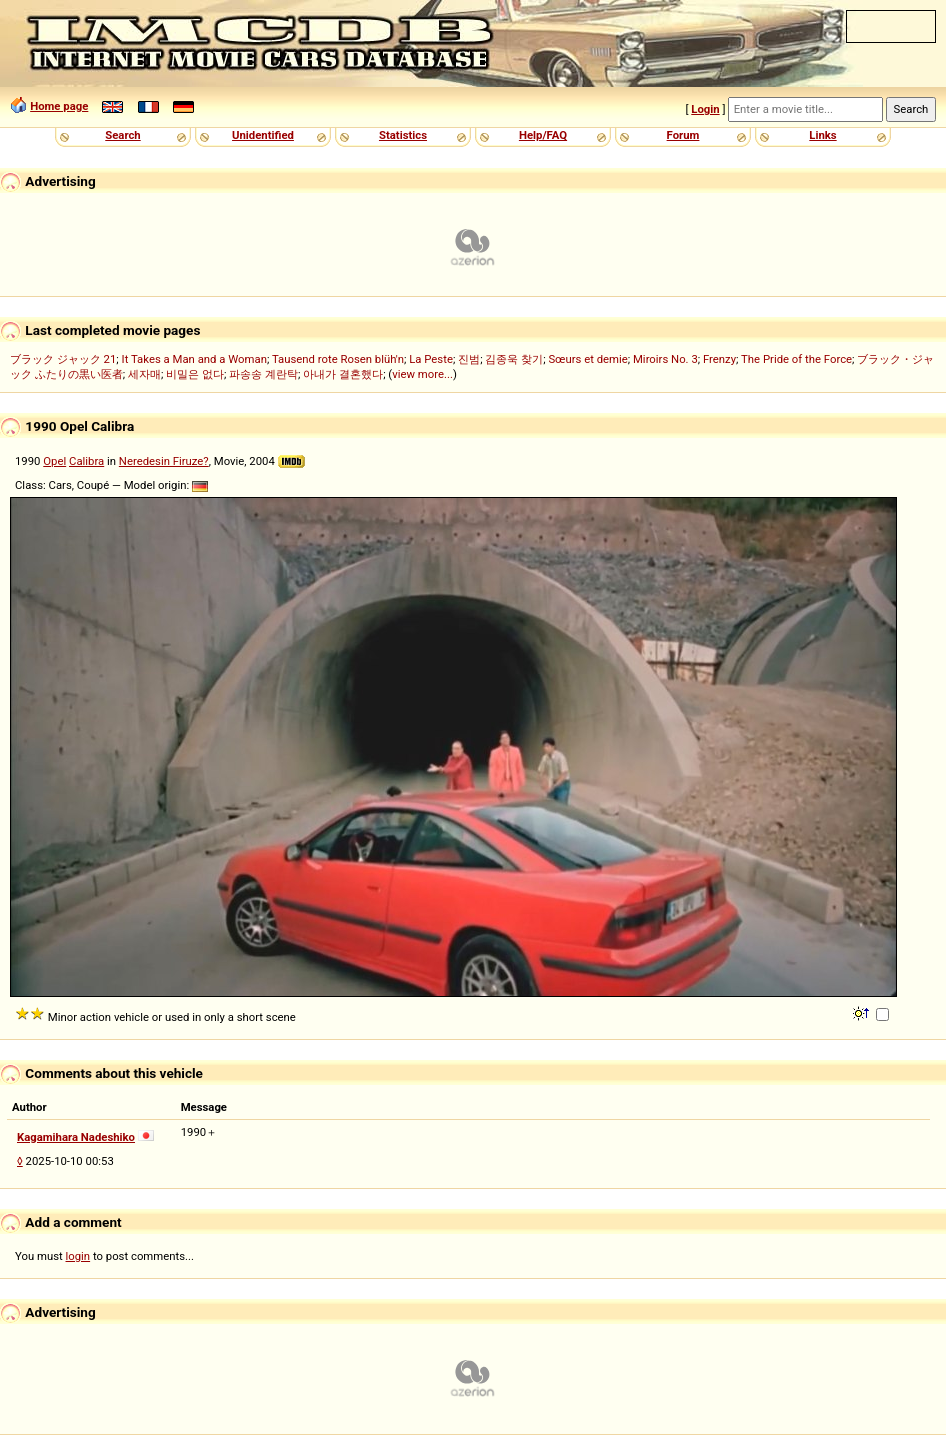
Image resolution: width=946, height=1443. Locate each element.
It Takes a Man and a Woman (194, 359)
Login (705, 109)
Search (122, 135)
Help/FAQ (543, 135)
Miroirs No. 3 (665, 359)
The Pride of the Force (796, 359)
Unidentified (263, 135)
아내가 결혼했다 (343, 374)
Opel (54, 461)
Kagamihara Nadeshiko (76, 1137)
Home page (59, 106)
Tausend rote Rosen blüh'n (338, 359)
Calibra (86, 461)
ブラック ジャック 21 (63, 359)
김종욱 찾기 (514, 359)
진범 (469, 359)
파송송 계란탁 (263, 374)
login (78, 1256)
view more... (422, 374)
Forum (683, 135)
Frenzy (719, 359)
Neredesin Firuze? (164, 461)
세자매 (144, 374)
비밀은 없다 (195, 374)
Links (822, 135)
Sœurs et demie (587, 359)
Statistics (403, 135)
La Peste (431, 359)
